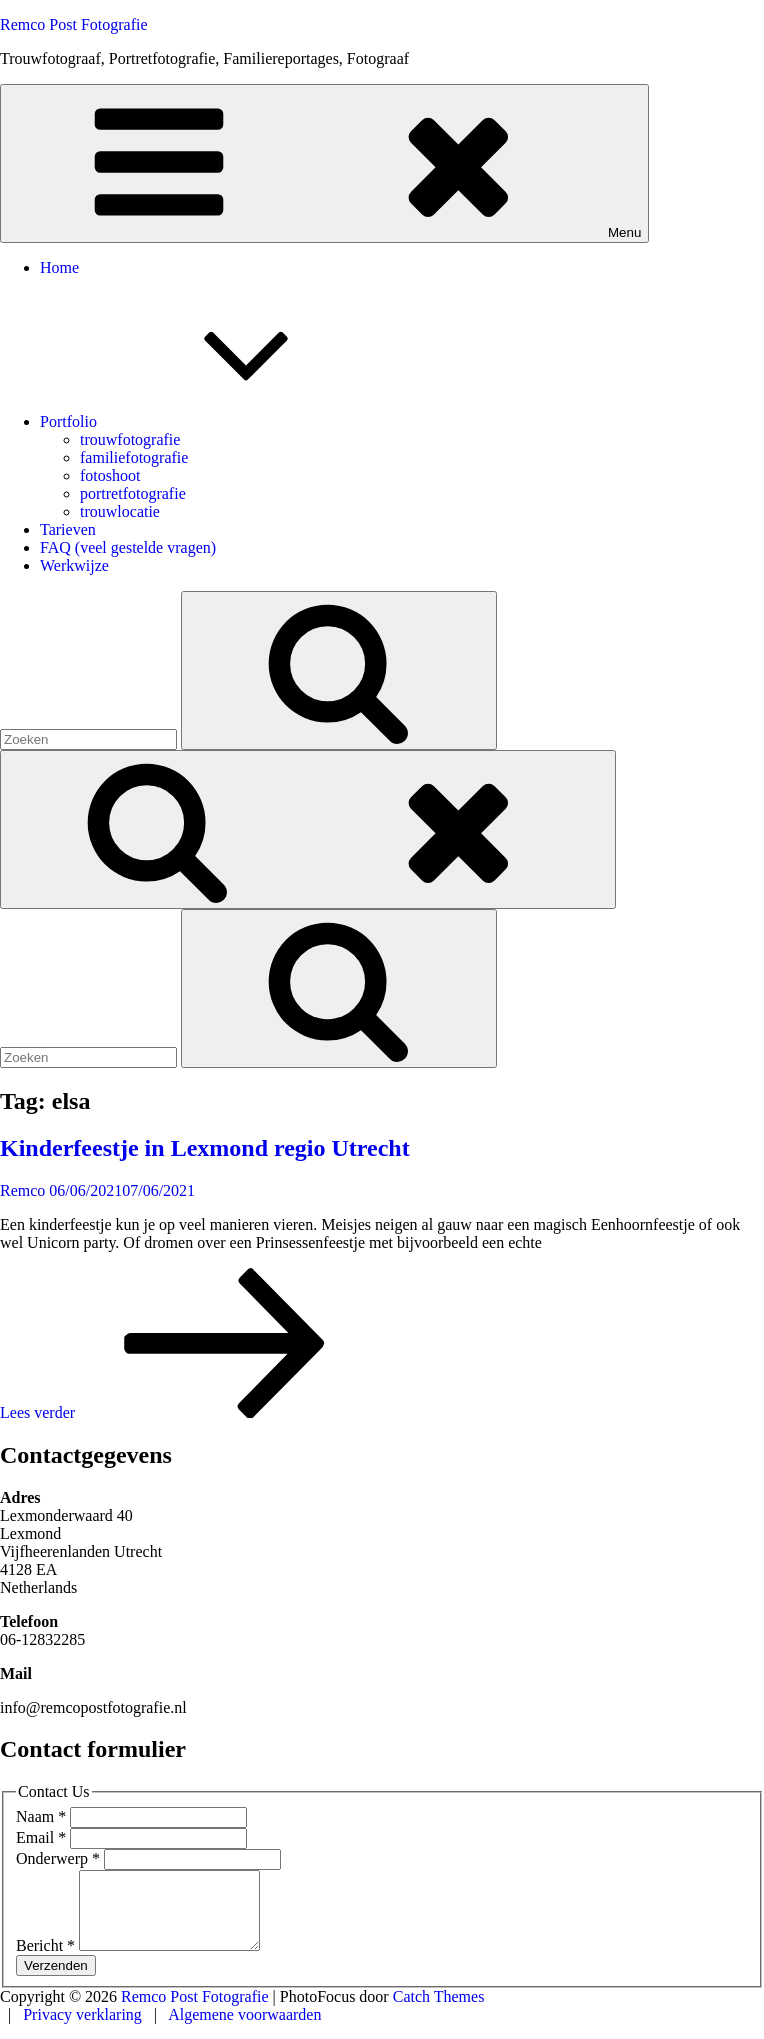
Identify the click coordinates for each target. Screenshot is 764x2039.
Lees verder (187, 1412)
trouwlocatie (120, 511)
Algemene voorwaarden (244, 2029)
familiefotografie (134, 457)
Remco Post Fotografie (74, 24)
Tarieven (68, 529)
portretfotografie (133, 493)
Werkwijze (74, 565)
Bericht (47, 1960)
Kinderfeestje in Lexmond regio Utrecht (205, 1148)
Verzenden (56, 1980)
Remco (22, 1190)
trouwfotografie (130, 439)
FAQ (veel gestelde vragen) (128, 547)
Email (43, 1837)
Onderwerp (60, 1858)
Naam (43, 1816)
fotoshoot (110, 475)
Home (59, 267)
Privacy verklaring (84, 2029)
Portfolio (218, 421)
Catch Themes (439, 2011)
